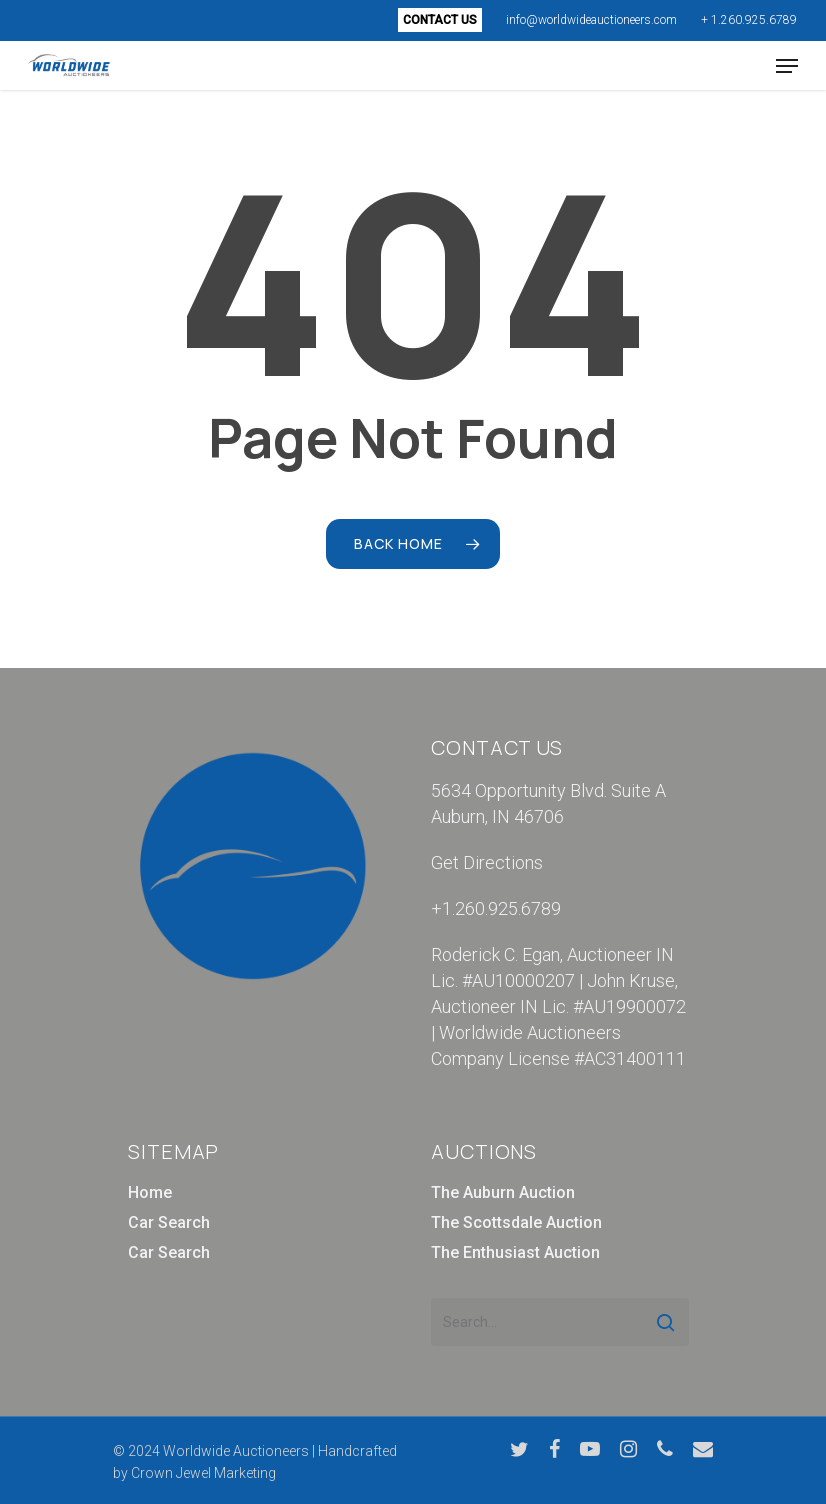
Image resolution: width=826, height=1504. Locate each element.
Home (150, 1192)
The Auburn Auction (503, 1192)
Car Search (169, 1222)
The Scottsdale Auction (516, 1222)
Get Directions (487, 862)
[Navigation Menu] (787, 66)
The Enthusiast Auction (515, 1252)
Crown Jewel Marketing (203, 1473)
